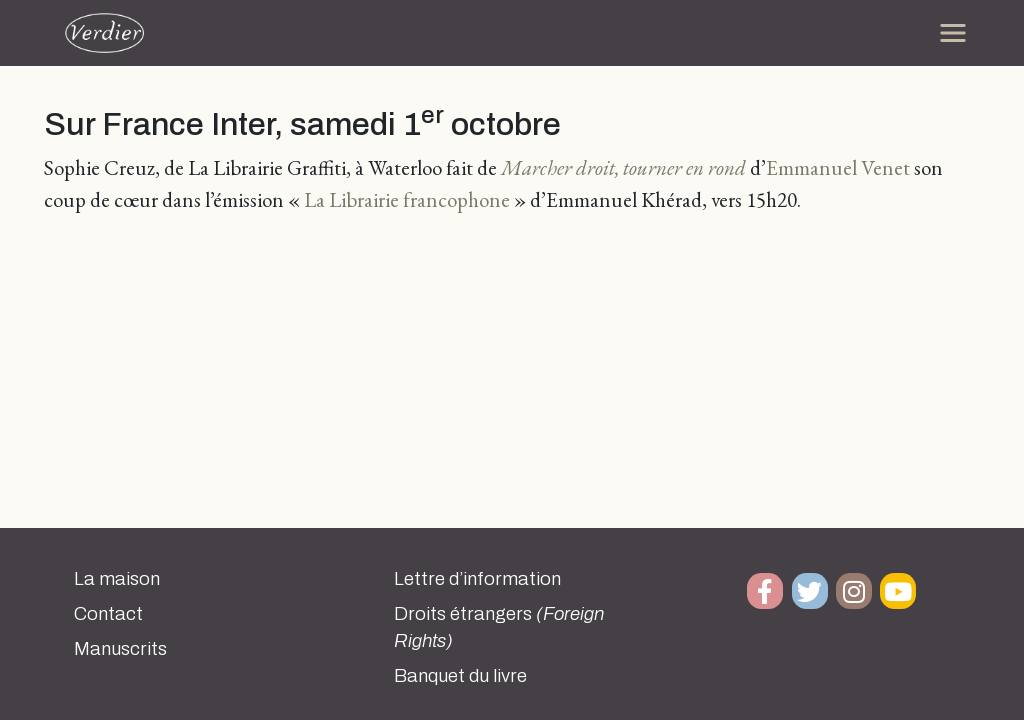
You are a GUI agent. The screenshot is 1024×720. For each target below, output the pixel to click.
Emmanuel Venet (838, 167)
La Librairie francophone (407, 199)
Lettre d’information (477, 579)
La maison (117, 579)
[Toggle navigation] (953, 33)
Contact (108, 614)
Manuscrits (120, 649)
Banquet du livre (460, 676)
